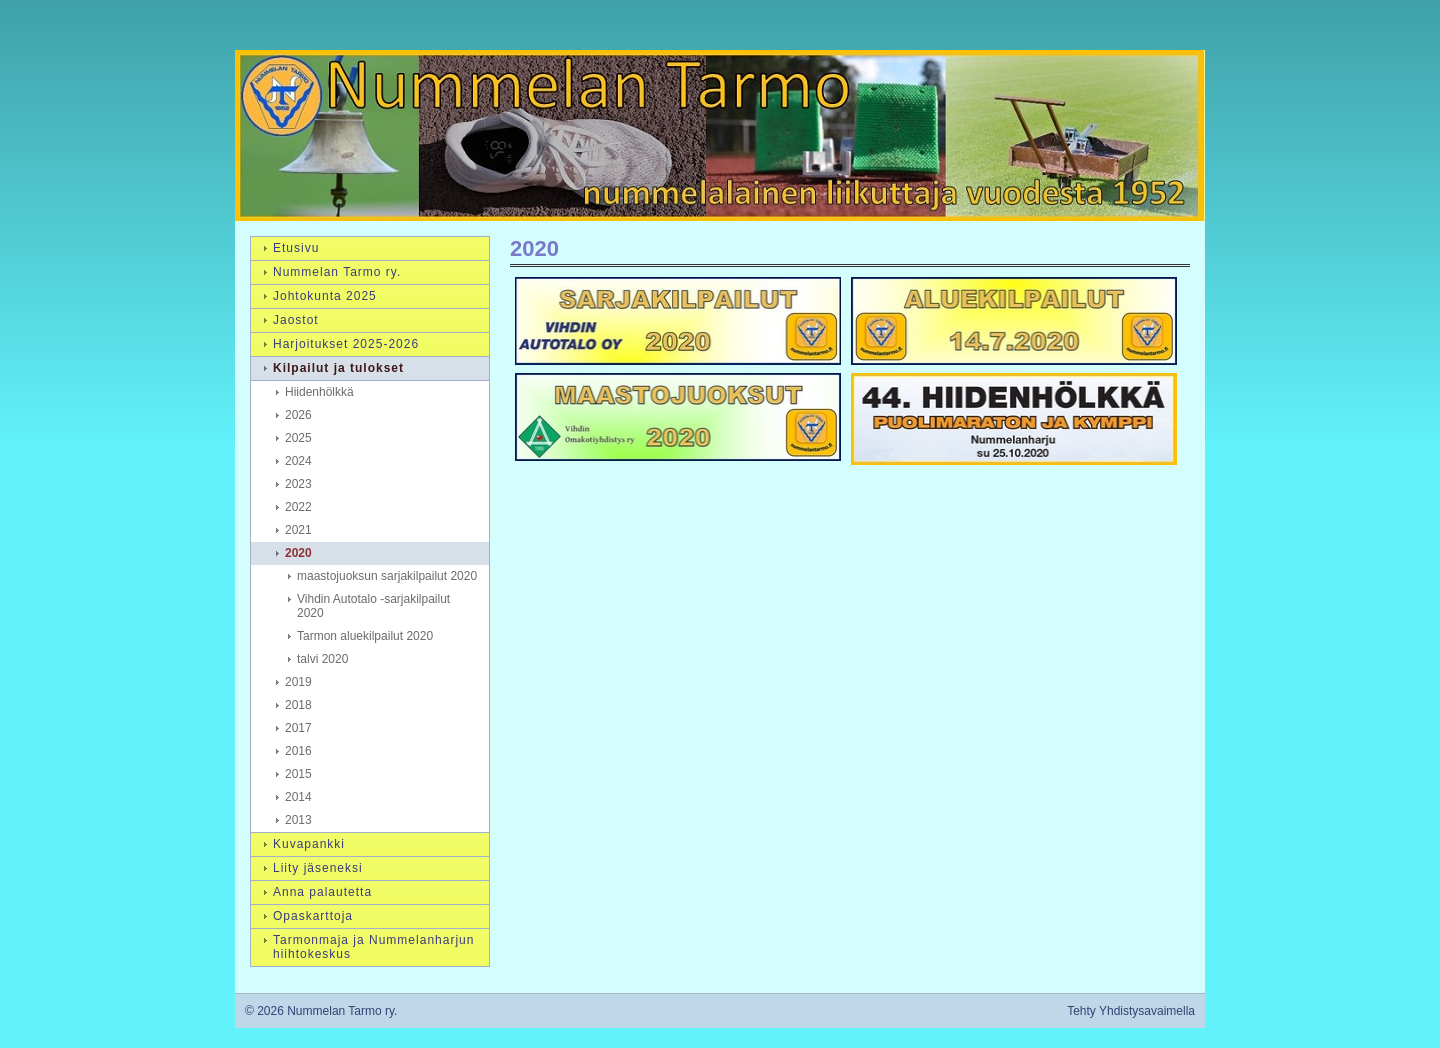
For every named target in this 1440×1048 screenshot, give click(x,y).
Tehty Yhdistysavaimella (1131, 1011)
